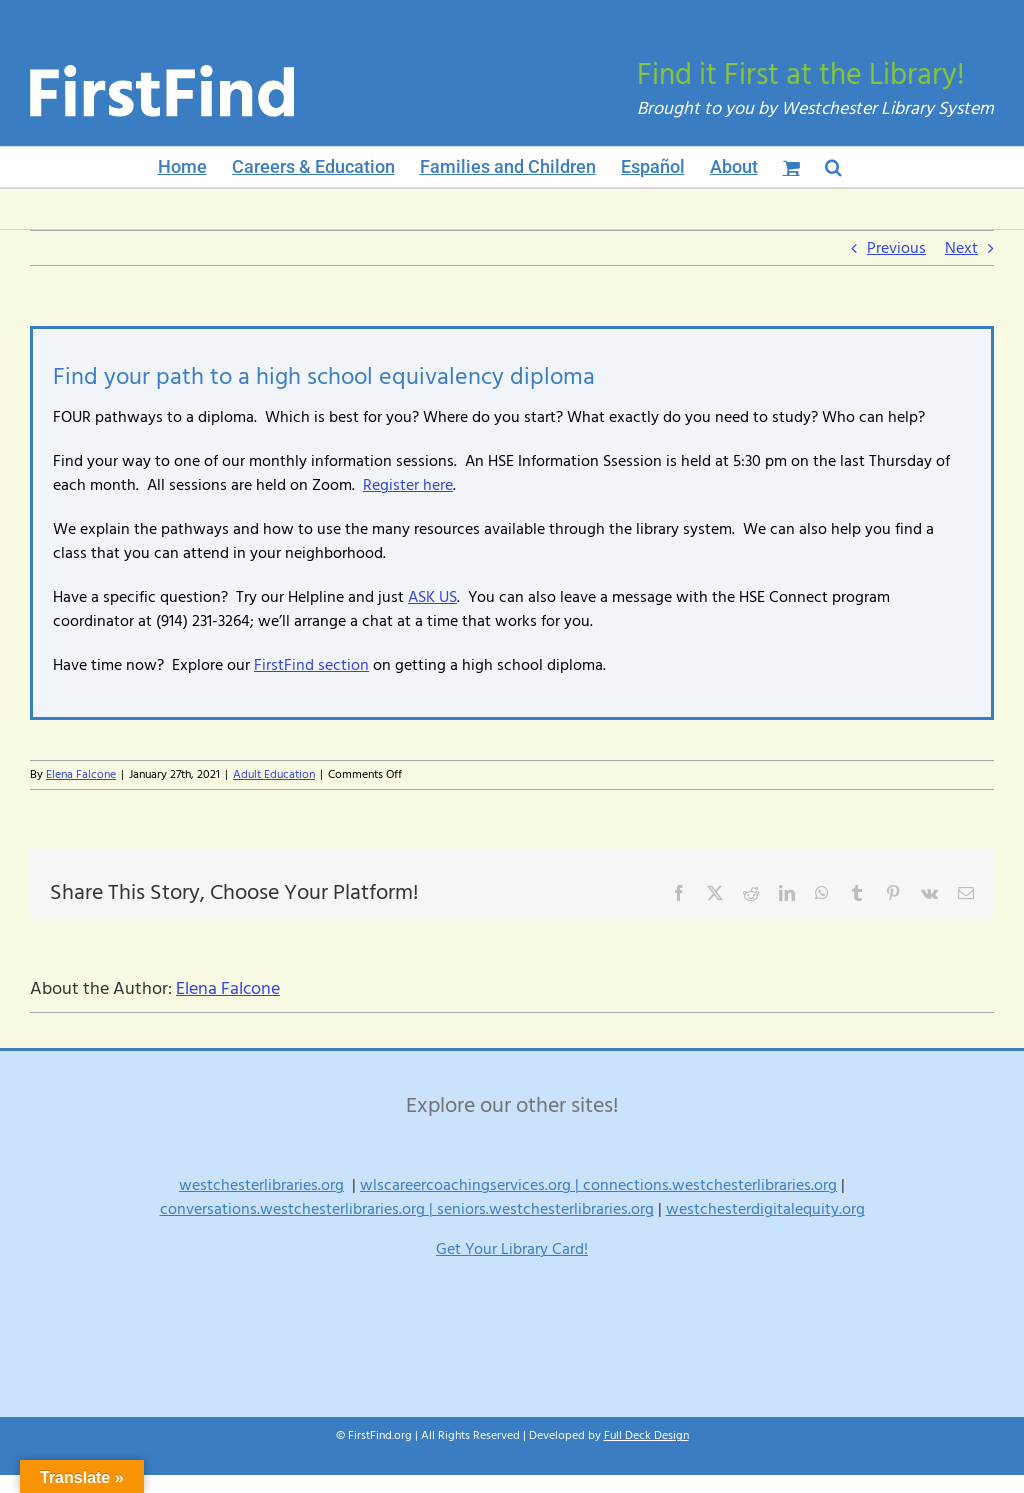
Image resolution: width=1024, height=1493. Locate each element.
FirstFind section (311, 665)
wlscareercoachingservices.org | (471, 1185)
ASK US (432, 597)
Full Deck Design (646, 1435)
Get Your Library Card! (512, 1249)
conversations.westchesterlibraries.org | (298, 1209)
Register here (408, 485)
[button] (833, 167)
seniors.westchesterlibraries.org (545, 1209)
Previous (896, 248)
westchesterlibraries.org (261, 1185)
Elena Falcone (81, 774)
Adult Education (274, 774)
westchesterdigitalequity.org (765, 1209)
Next (961, 248)
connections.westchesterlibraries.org (710, 1185)
